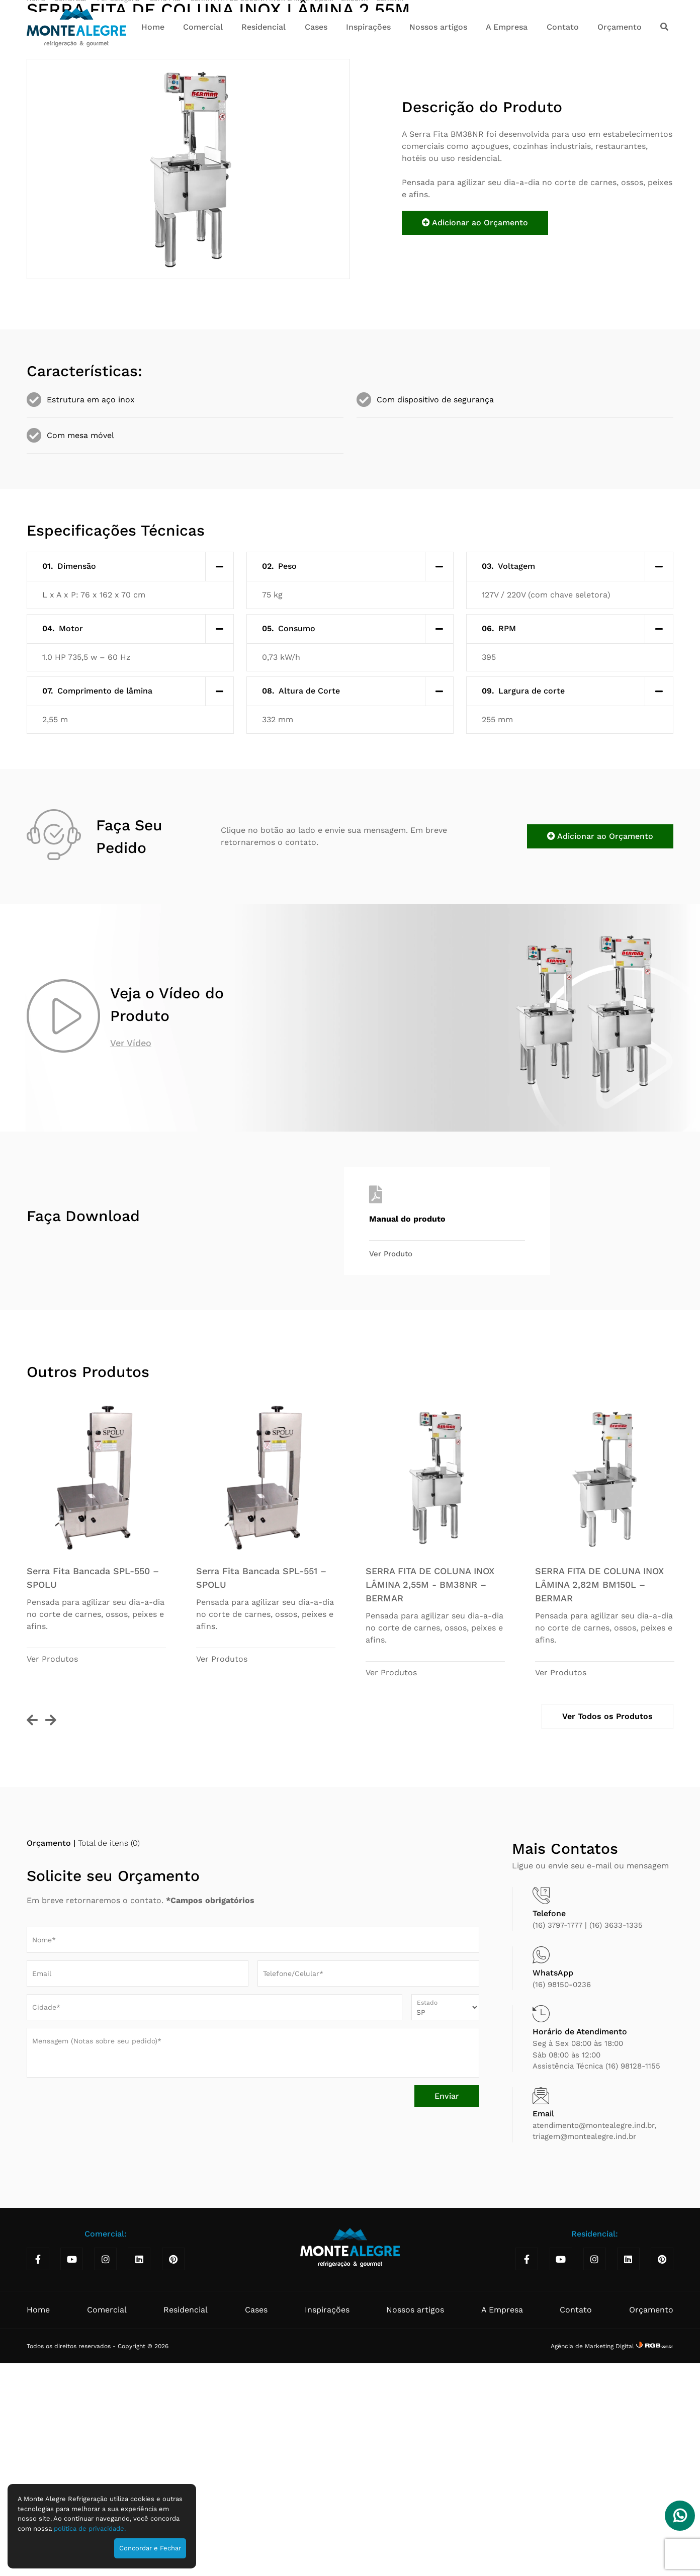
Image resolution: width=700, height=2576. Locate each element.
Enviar (446, 2318)
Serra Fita (166, 221)
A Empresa (507, 27)
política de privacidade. (90, 2528)
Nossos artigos (438, 27)
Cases (316, 27)
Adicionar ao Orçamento (475, 445)
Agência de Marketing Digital (593, 2568)
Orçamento (619, 27)
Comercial (203, 27)
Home (152, 27)
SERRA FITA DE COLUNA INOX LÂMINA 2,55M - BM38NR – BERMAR (297, 221)
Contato (563, 27)
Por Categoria (119, 221)
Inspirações (368, 27)
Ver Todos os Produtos (607, 1938)
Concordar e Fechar (150, 2548)
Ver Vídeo (130, 1265)
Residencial (263, 27)
